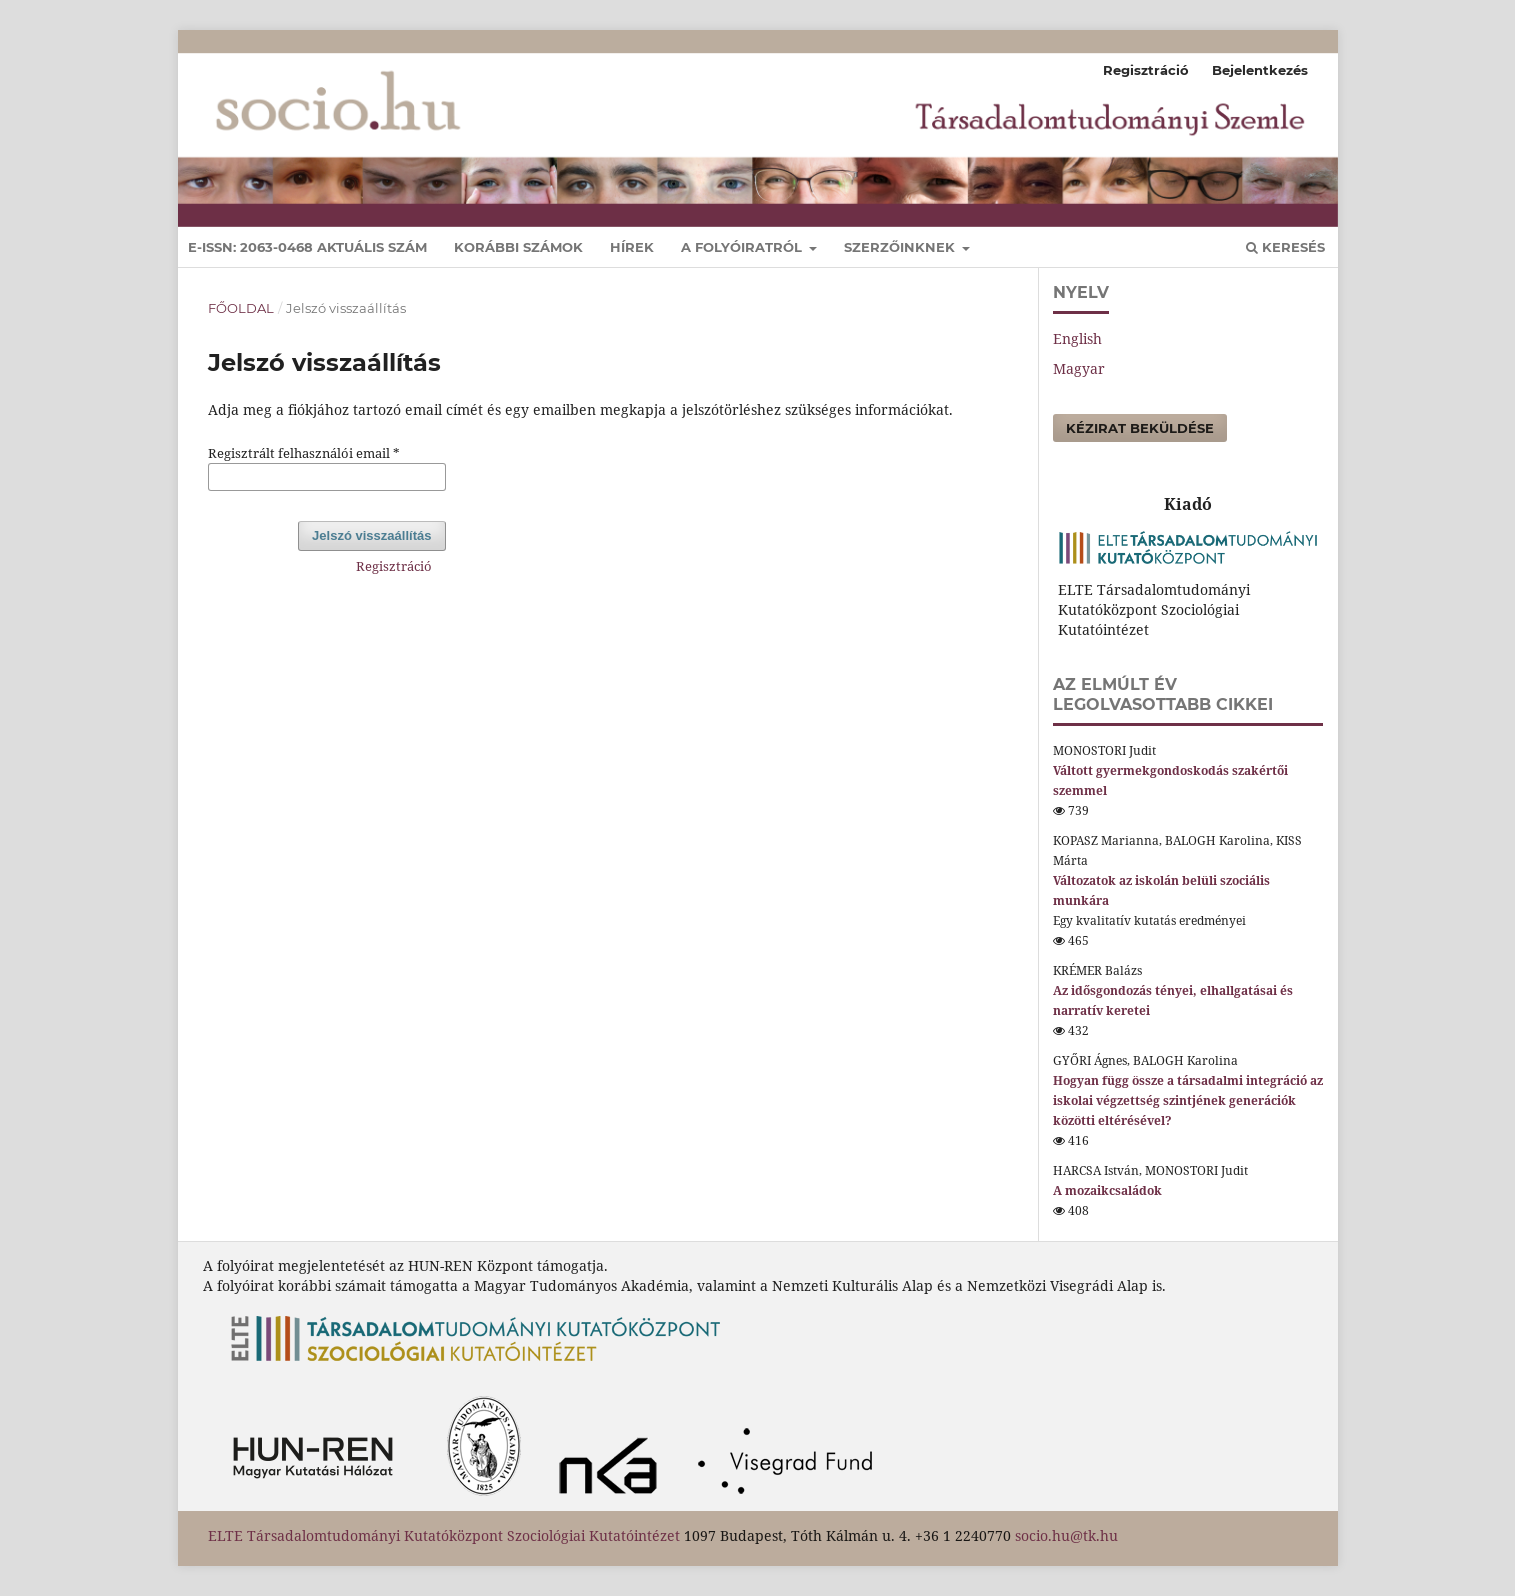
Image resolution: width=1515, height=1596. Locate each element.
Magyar (1079, 368)
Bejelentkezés (1260, 70)
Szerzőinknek (901, 247)
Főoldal (241, 308)
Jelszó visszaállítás (371, 535)
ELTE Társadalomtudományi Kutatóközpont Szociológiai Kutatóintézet (444, 1535)
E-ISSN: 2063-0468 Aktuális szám (307, 247)
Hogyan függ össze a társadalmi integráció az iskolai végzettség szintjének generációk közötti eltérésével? (1188, 1100)
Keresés (1285, 247)
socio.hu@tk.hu (1066, 1535)
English (1077, 338)
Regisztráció (1146, 70)
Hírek (632, 247)
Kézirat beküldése (1140, 428)
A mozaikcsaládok (1107, 1190)
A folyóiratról (743, 247)
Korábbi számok (518, 247)
